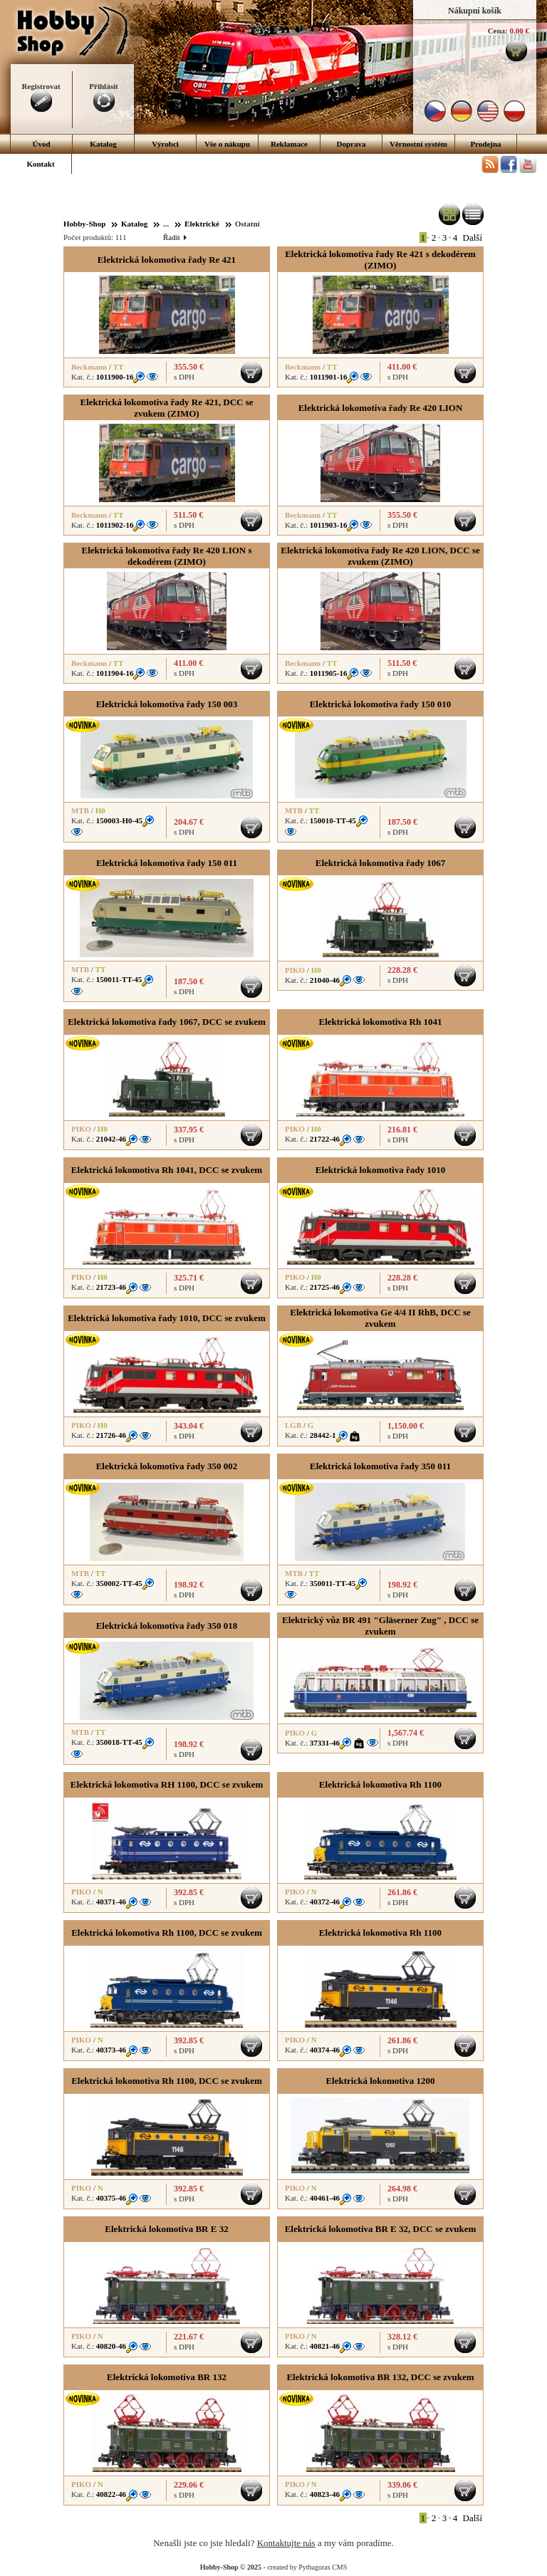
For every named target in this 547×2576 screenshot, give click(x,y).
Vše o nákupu (227, 144)
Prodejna (485, 144)
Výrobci (165, 144)
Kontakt (40, 164)
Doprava (351, 144)
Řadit (174, 237)
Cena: (498, 30)
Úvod (41, 144)
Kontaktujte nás (286, 2543)
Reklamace (289, 144)
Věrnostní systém (418, 144)
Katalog (103, 144)
